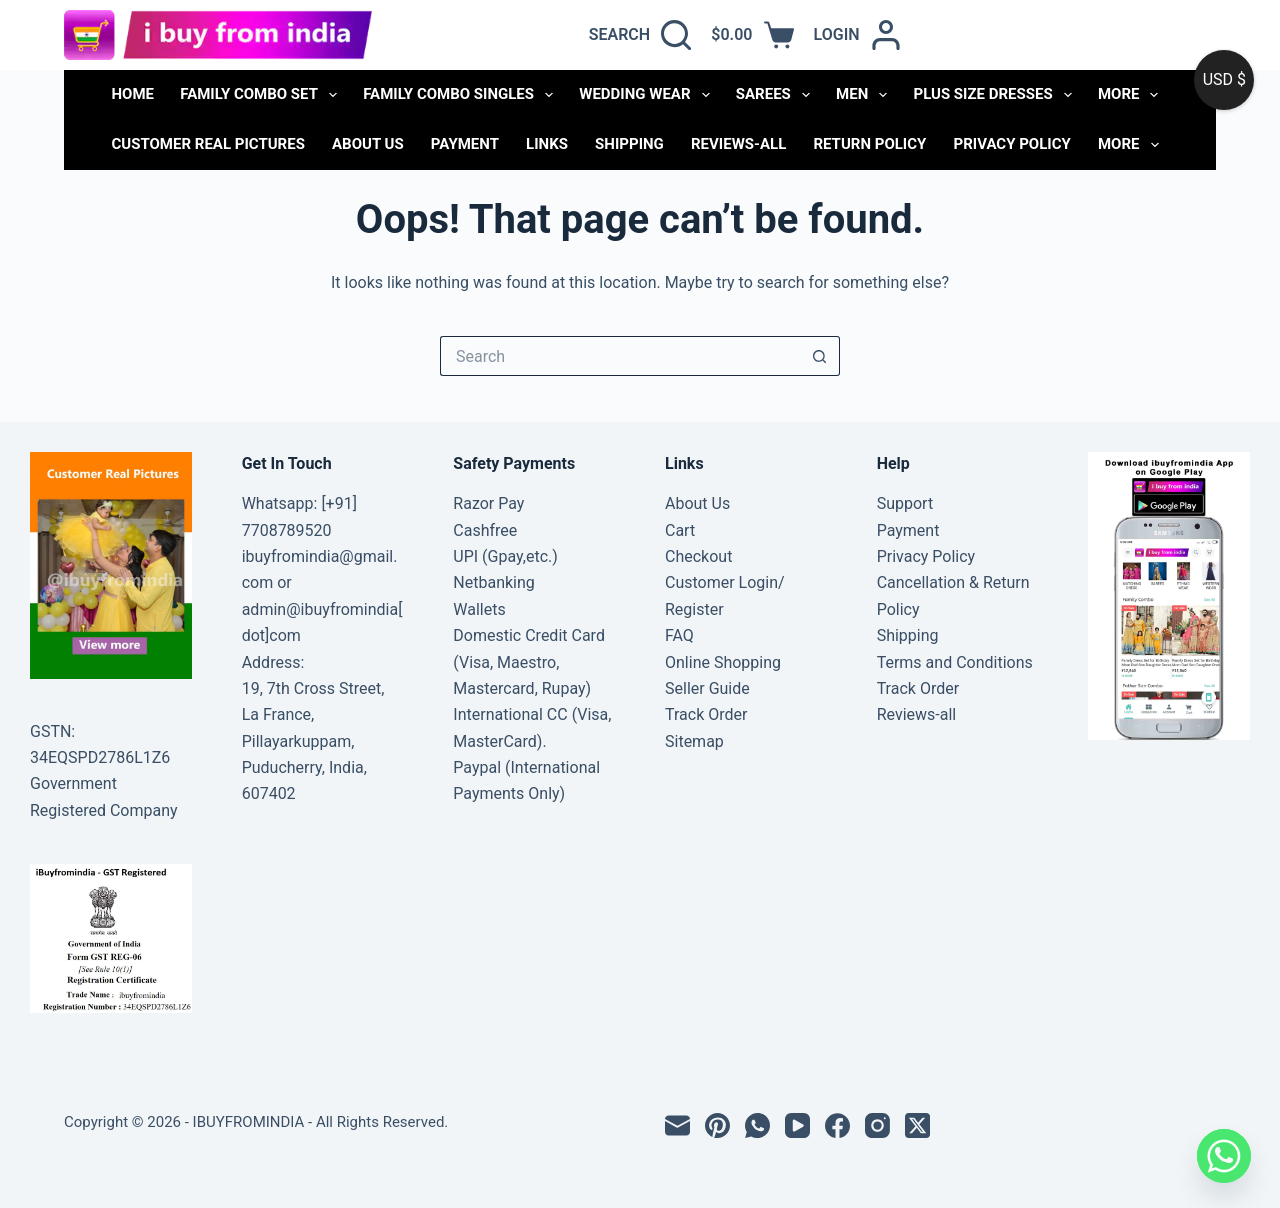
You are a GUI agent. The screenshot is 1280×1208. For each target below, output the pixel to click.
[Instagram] (877, 1125)
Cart (680, 530)
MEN (865, 95)
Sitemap (694, 741)
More (1132, 95)
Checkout (698, 556)
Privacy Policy (1012, 144)
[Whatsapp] (1224, 1156)
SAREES (777, 95)
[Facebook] (837, 1125)
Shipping (629, 144)
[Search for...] (620, 356)
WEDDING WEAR (648, 95)
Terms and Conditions (955, 662)
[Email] (677, 1125)
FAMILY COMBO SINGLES (462, 95)
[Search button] (820, 356)
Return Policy (869, 144)
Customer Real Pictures (208, 144)
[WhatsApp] (757, 1125)
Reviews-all (738, 144)
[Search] (640, 35)
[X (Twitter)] (917, 1125)
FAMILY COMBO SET (262, 95)
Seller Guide (707, 688)
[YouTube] (797, 1125)
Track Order (706, 714)
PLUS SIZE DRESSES (996, 95)
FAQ (679, 635)
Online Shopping (723, 662)
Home (133, 94)
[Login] (857, 35)
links (547, 144)
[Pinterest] (717, 1125)
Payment (465, 144)
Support (905, 503)
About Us (368, 144)
